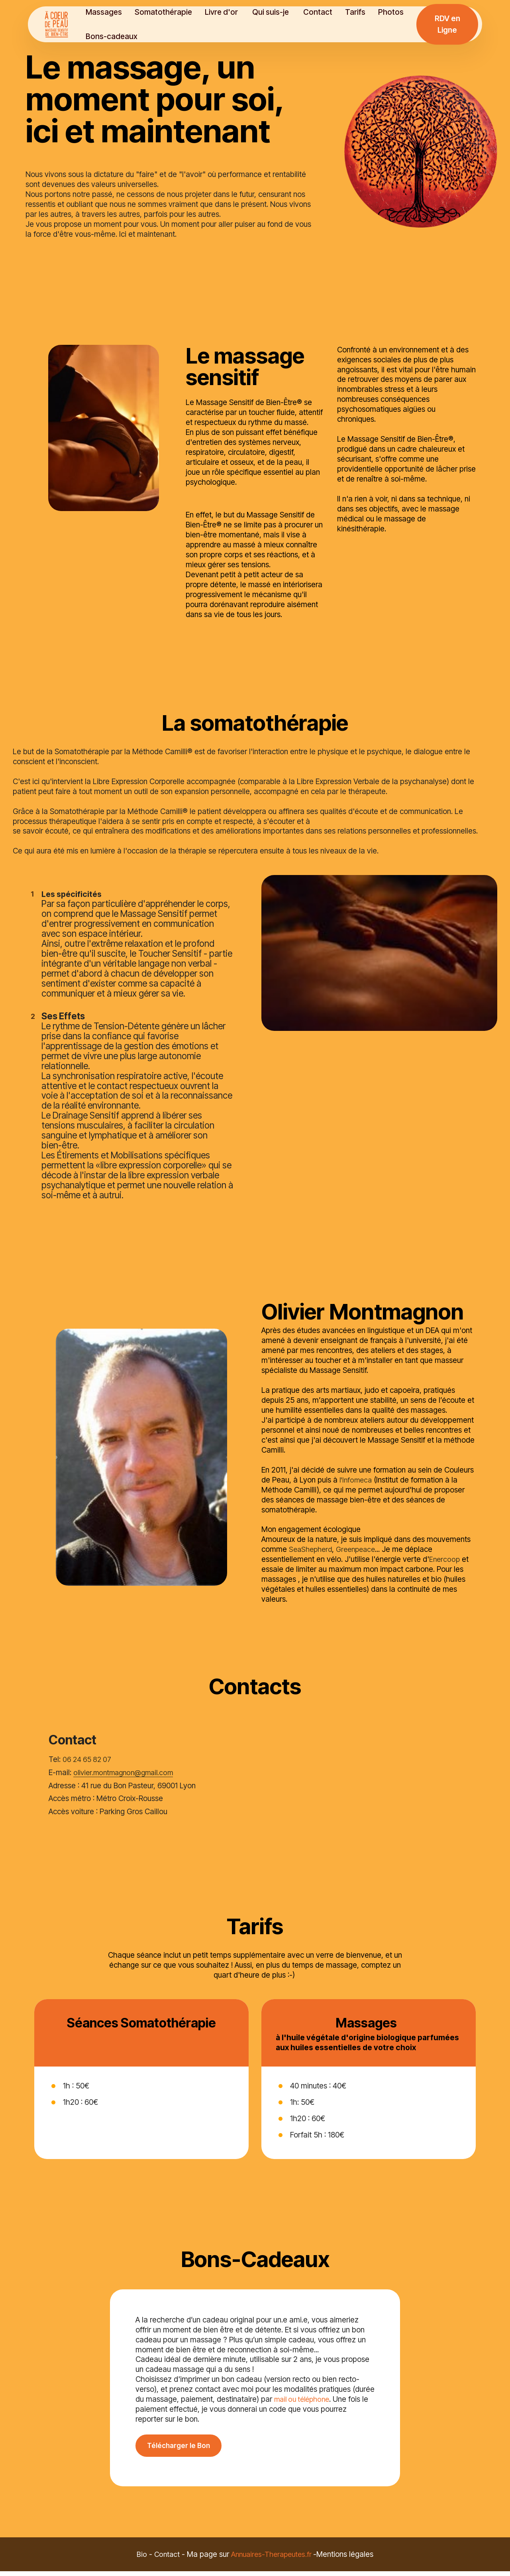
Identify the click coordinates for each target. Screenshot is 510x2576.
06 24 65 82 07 (88, 1781)
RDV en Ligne (448, 24)
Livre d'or (229, 12)
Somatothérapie (170, 12)
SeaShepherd (312, 1570)
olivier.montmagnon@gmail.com (127, 1793)
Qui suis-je (278, 12)
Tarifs (362, 12)
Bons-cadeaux (118, 36)
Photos (397, 12)
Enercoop (445, 1580)
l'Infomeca (357, 1501)
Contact (324, 12)
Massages (110, 12)
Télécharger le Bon (183, 2469)
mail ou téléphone (304, 2399)
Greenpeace (360, 1570)
